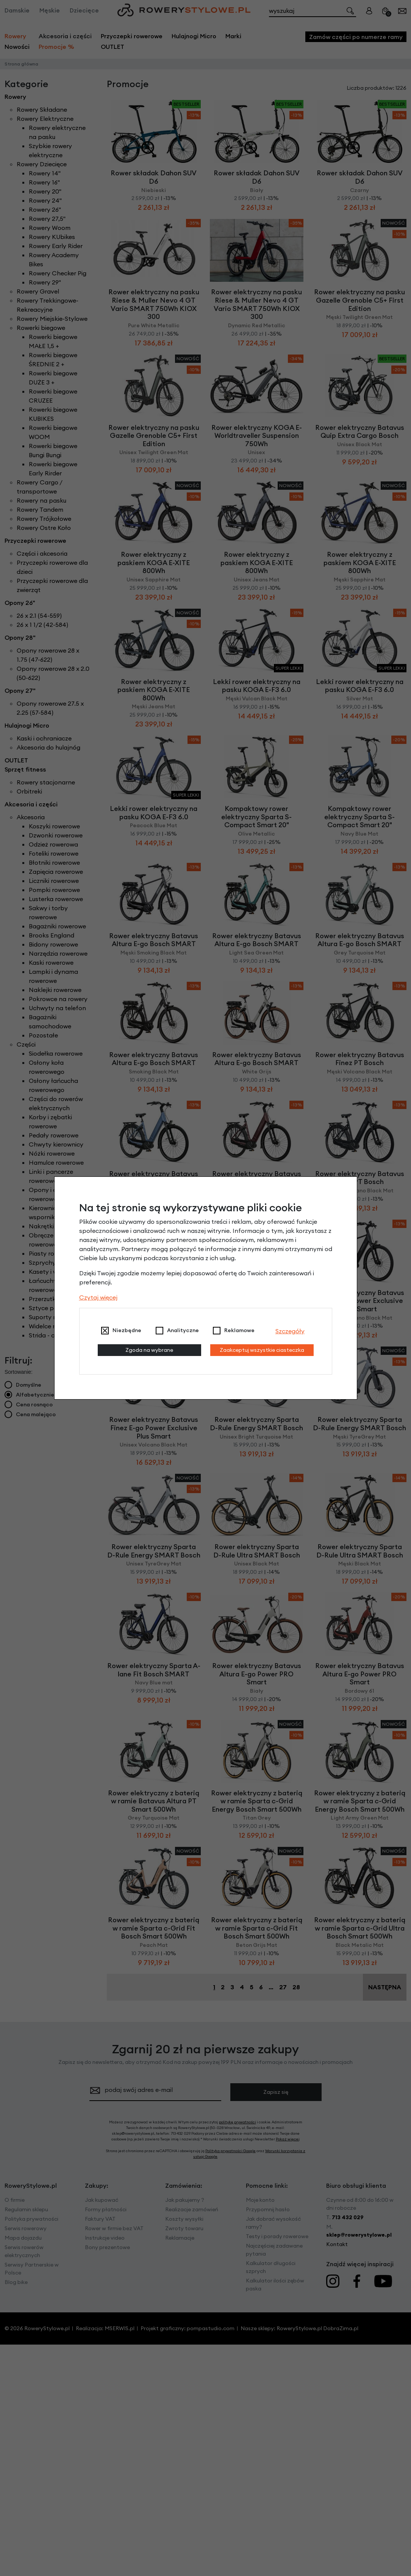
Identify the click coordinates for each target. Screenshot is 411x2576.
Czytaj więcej (98, 1297)
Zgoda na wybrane (149, 1350)
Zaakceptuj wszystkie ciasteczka (262, 1350)
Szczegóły (290, 1331)
